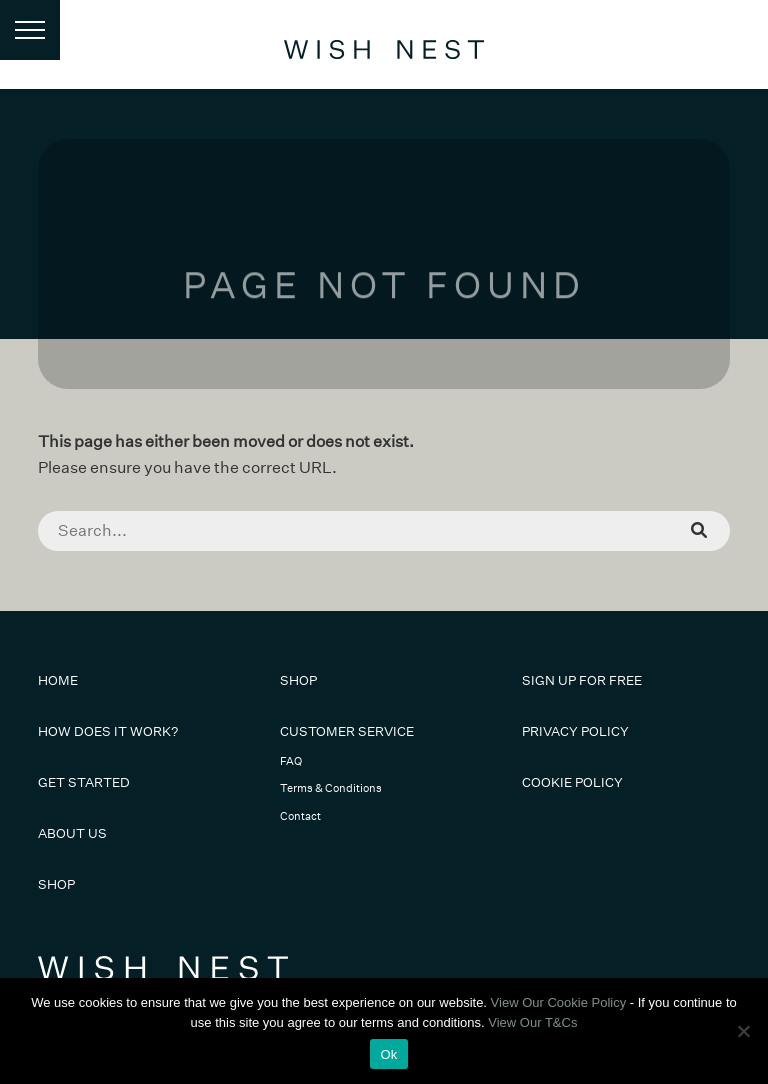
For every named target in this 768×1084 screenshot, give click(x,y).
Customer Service (347, 731)
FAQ (291, 761)
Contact (300, 816)
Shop (56, 884)
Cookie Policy (572, 782)
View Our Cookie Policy (559, 1002)
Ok (388, 1054)
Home (58, 680)
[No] (743, 1031)
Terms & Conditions (331, 788)
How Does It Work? (108, 731)
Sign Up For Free (582, 680)
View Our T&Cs (532, 1022)
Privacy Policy (575, 731)
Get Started (84, 782)
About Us (72, 833)
